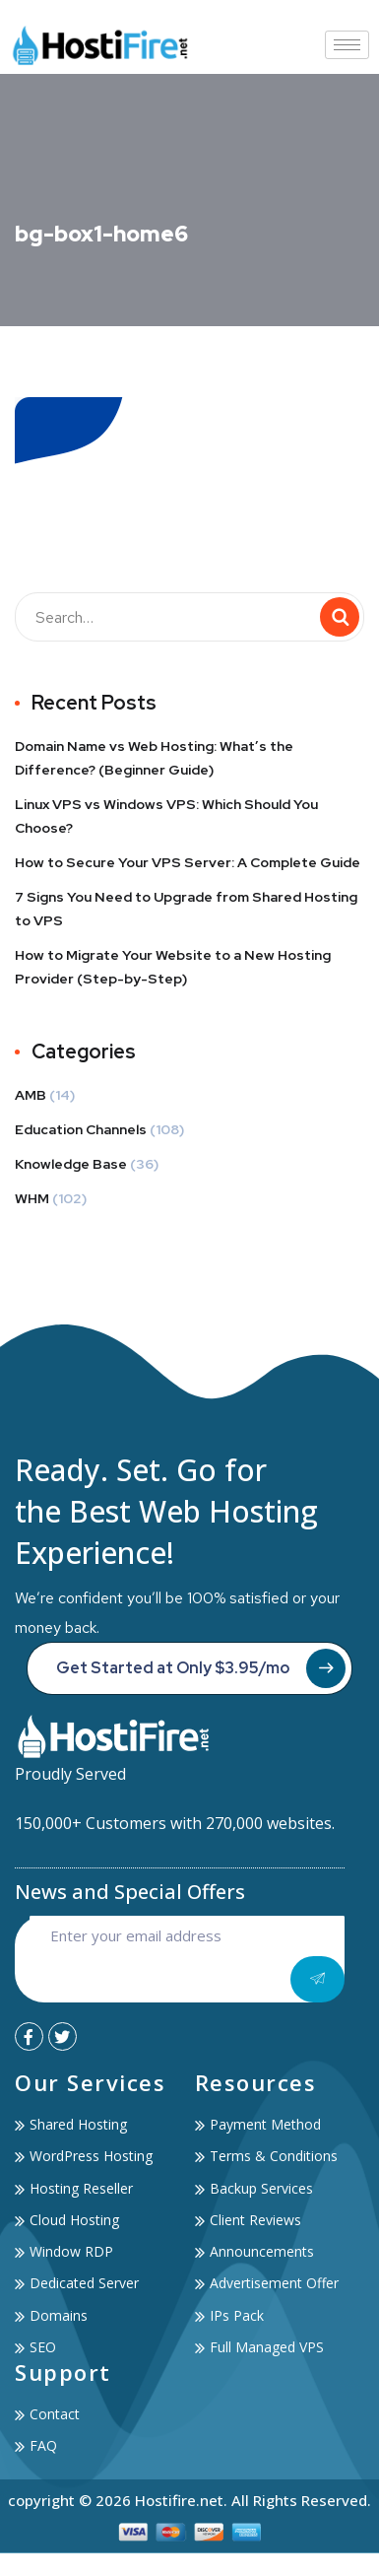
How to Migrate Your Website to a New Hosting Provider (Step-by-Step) (173, 966)
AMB (30, 1095)
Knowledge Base (71, 1164)
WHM (32, 1198)
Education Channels (81, 1129)
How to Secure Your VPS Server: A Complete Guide (187, 862)
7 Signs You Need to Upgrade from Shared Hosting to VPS (186, 908)
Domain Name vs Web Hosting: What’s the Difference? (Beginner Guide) (154, 758)
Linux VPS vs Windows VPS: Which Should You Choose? (166, 816)
